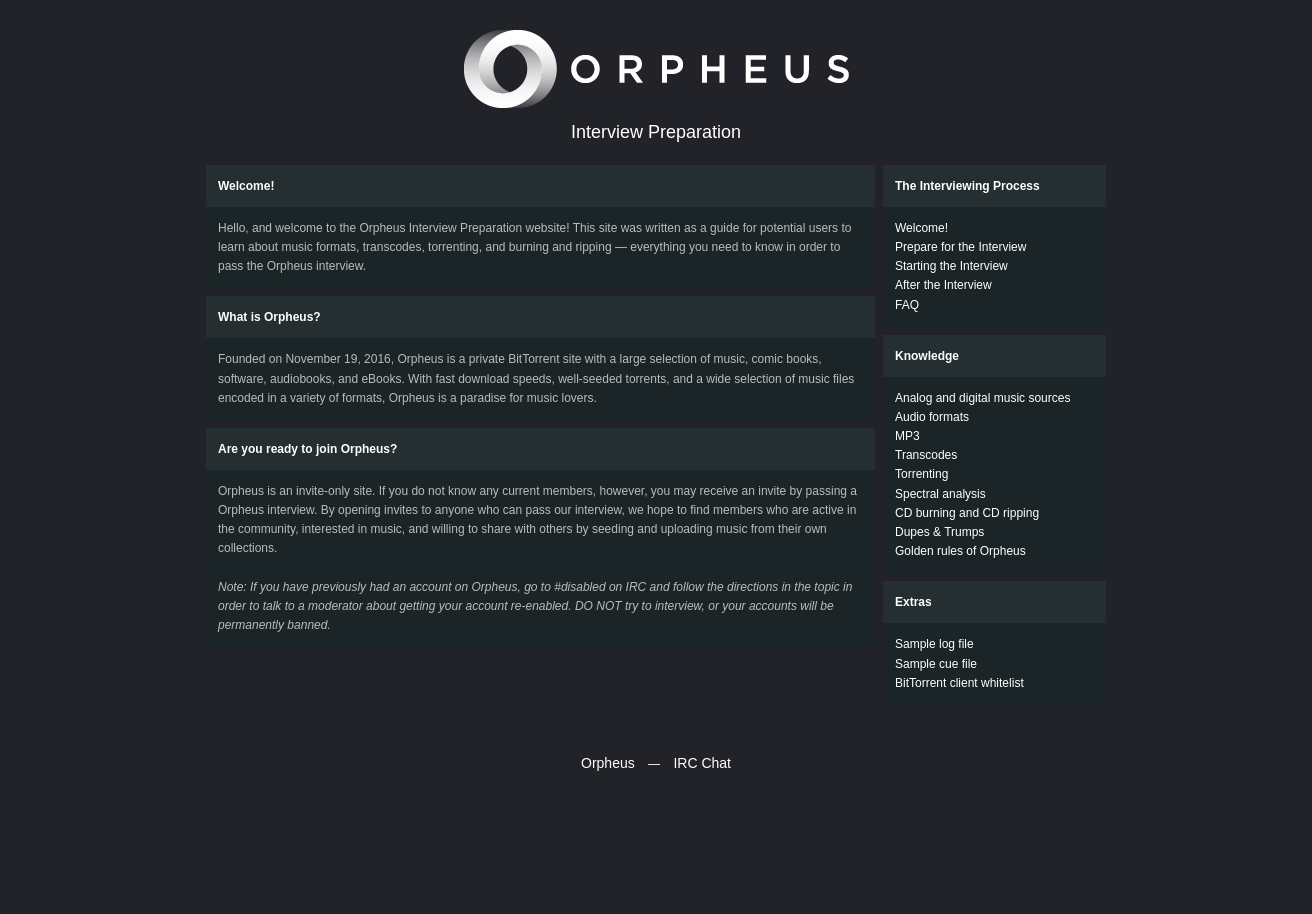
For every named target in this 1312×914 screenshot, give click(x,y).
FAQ (907, 305)
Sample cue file (936, 664)
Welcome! (921, 228)
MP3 (907, 436)
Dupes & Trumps (939, 532)
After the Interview (943, 285)
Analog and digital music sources (982, 398)
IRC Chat (702, 763)
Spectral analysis (940, 494)
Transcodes (926, 455)
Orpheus (608, 763)
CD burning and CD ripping (967, 513)
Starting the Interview (951, 266)
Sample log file (934, 644)
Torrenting (921, 474)
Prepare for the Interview (960, 247)
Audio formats (932, 417)
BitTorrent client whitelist (959, 683)
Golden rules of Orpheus (960, 551)
